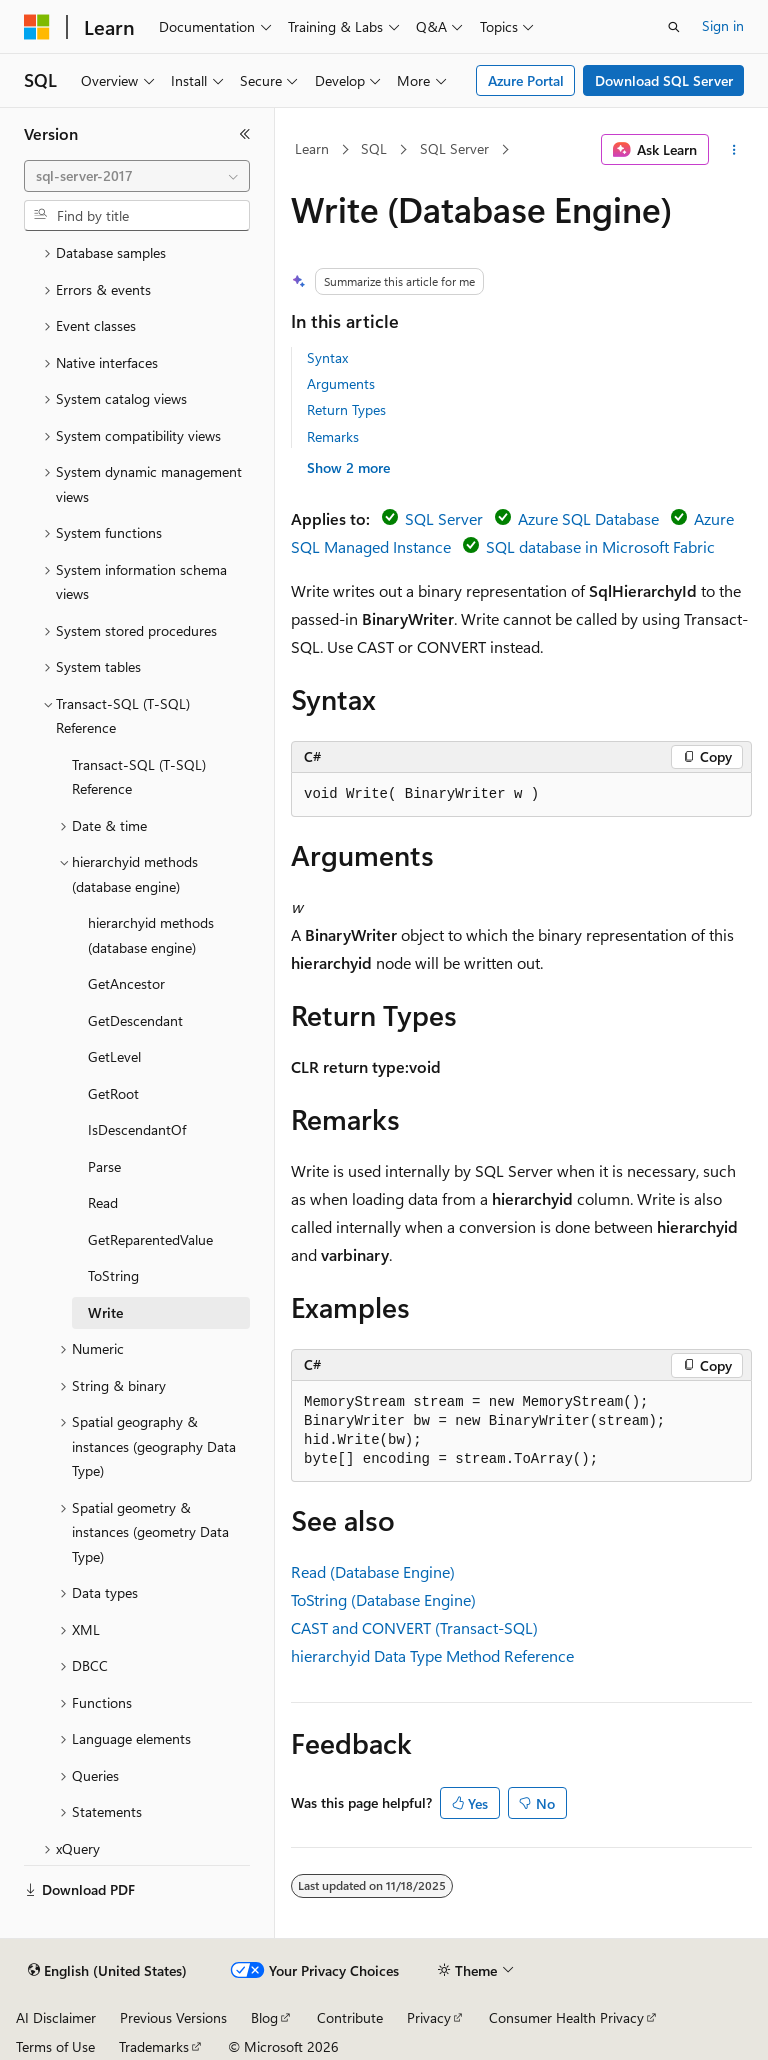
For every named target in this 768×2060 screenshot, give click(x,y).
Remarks (333, 436)
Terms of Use (55, 2046)
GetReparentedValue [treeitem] (150, 1239)
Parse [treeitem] (104, 1166)
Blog (264, 2017)
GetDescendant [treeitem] (135, 1020)
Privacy (429, 2017)
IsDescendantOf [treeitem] (137, 1129)
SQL (374, 148)
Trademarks (154, 2046)
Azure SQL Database (588, 518)
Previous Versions (173, 2017)
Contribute (350, 2017)
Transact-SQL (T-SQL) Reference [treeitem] (139, 777)
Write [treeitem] (105, 1312)
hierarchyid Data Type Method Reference (432, 1655)
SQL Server (454, 148)
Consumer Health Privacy (566, 2017)
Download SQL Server (664, 80)
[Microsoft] (37, 27)
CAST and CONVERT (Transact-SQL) (414, 1627)
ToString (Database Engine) (383, 1599)
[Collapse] (245, 134)
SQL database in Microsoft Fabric (600, 546)
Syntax (327, 357)
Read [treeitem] (103, 1202)
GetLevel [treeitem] (114, 1056)
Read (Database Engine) (373, 1571)
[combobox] (137, 176)
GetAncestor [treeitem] (126, 983)
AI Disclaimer (56, 2017)
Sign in (723, 25)
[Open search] (674, 27)
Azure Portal (526, 80)
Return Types (346, 409)
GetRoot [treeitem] (113, 1093)
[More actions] (734, 150)
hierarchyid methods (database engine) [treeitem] (151, 935)
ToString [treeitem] (113, 1275)
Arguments (341, 383)
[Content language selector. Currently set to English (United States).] (107, 1971)
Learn (312, 148)
